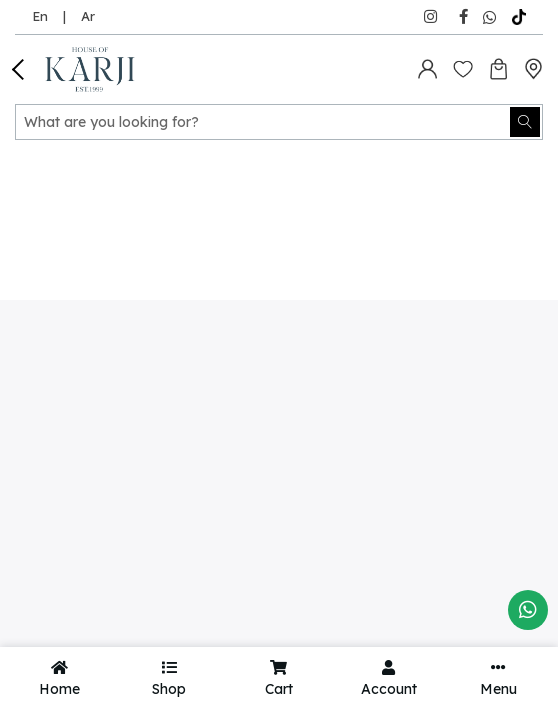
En (40, 16)
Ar (88, 16)
